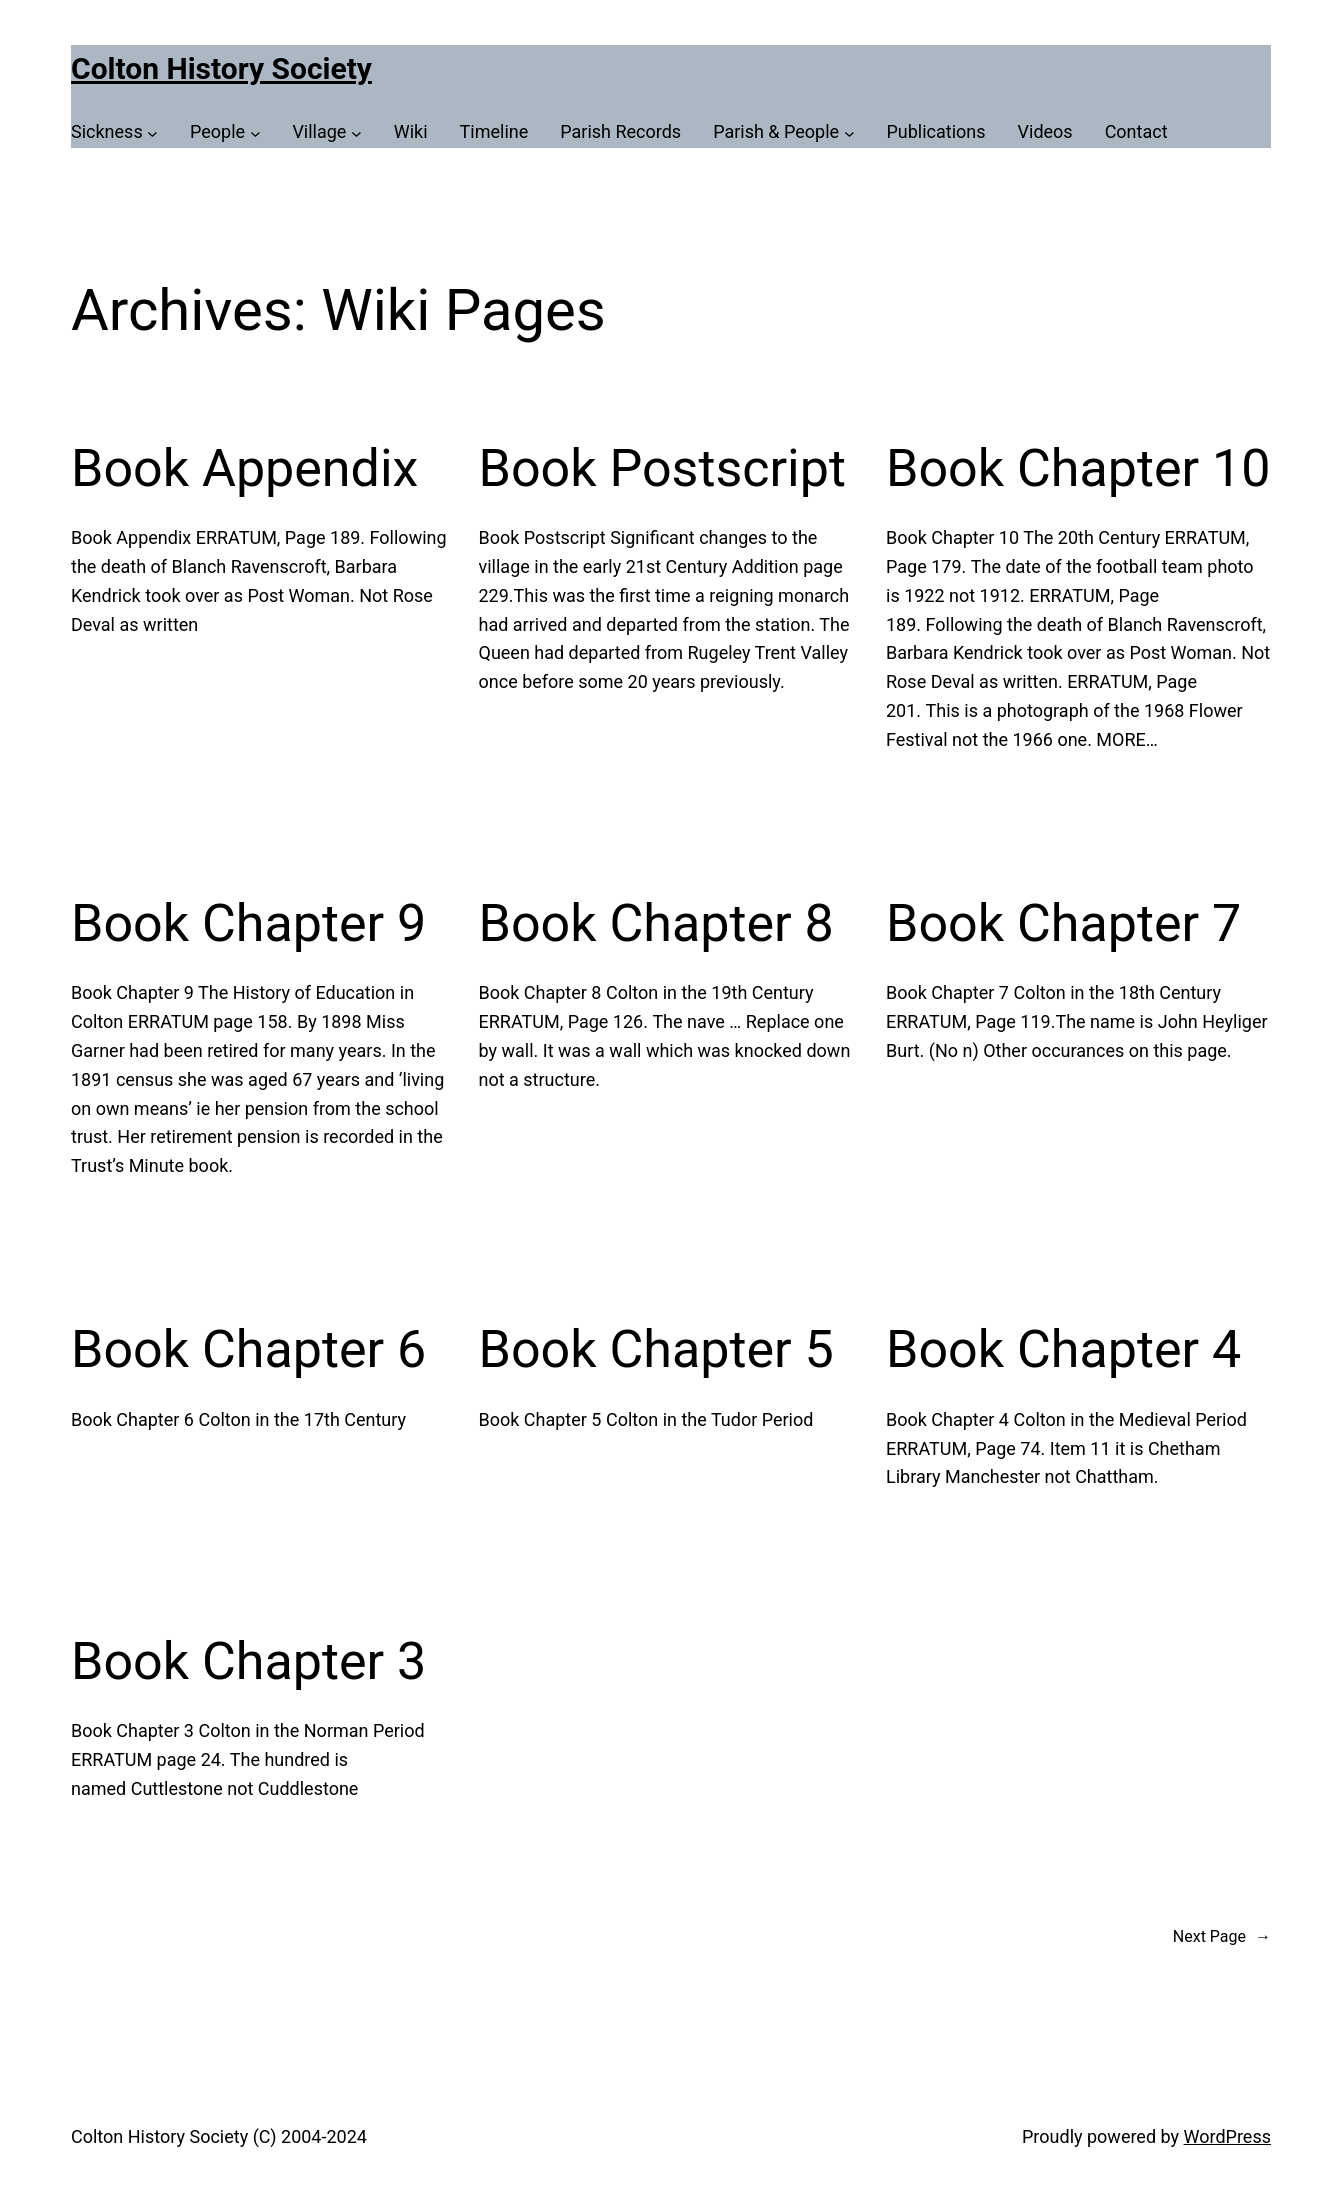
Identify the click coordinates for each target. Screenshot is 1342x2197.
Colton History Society (221, 68)
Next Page (1222, 1937)
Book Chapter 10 (1078, 468)
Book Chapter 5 (656, 1349)
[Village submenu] (326, 132)
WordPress (1227, 2136)
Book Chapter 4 (1063, 1349)
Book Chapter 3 (248, 1661)
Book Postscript (662, 468)
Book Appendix (244, 468)
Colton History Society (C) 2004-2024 (219, 2136)
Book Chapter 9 (248, 923)
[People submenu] (225, 132)
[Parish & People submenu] (783, 132)
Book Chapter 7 (1063, 923)
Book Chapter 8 (656, 923)
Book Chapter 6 (248, 1349)
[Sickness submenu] (114, 132)
